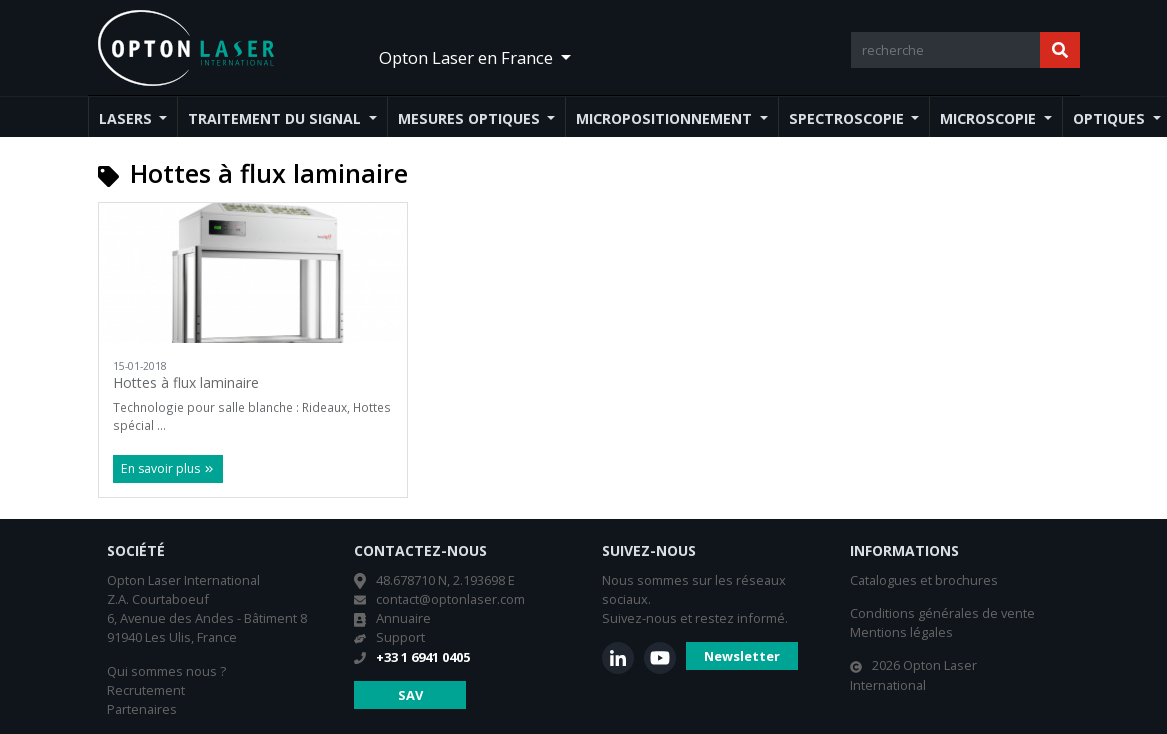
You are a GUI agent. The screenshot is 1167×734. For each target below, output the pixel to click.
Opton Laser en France (468, 57)
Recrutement (146, 690)
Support (400, 637)
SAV (410, 695)
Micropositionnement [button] (666, 118)
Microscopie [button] (990, 118)
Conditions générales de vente (942, 613)
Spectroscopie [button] (848, 118)
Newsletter (742, 656)
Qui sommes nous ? (166, 671)
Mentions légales (901, 632)
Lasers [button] (127, 118)
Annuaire (403, 618)
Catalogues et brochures (924, 580)
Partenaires (142, 709)
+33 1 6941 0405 (423, 657)
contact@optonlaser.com (450, 599)
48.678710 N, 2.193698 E (445, 580)
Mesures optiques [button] (471, 118)
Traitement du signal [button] (276, 118)
